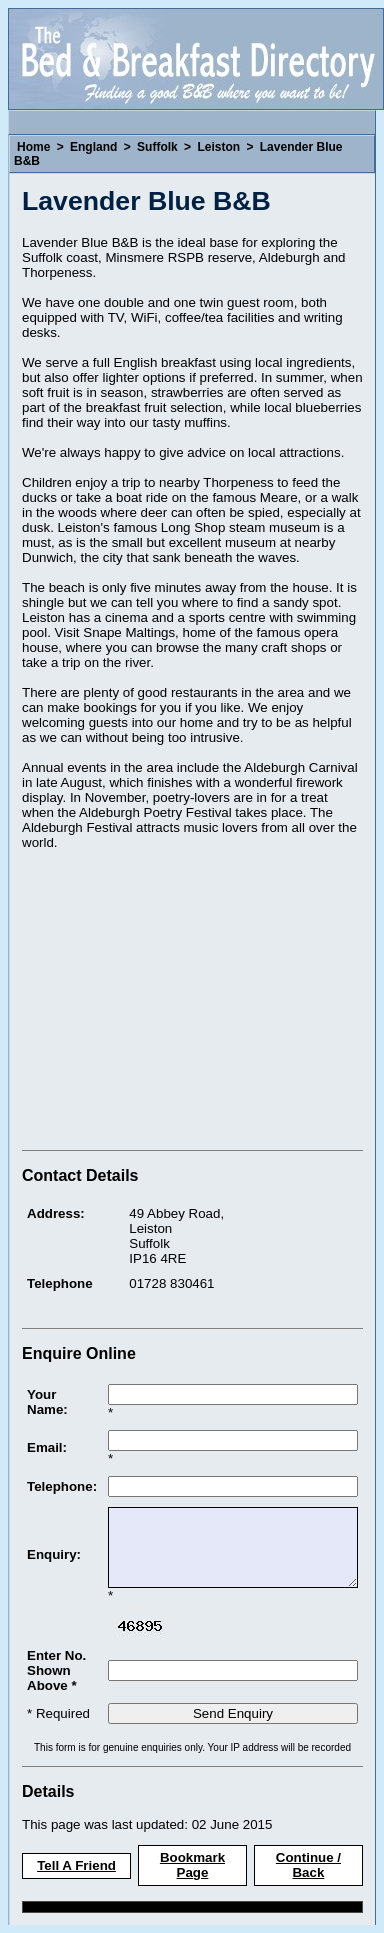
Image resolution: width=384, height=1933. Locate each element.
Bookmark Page (192, 1865)
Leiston (218, 147)
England (93, 147)
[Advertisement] (190, 1003)
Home (33, 147)
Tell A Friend (76, 1865)
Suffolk (157, 147)
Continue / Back (308, 1865)
